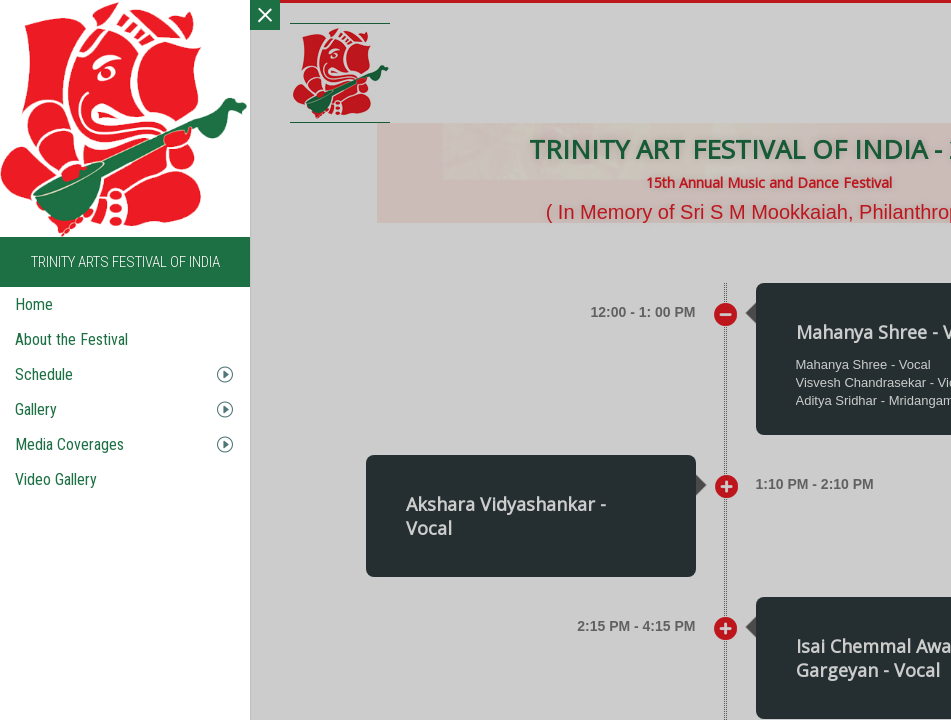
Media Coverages (69, 444)
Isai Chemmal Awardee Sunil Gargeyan (513, 462)
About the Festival (71, 339)
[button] (437, 513)
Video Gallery (56, 479)
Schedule (44, 374)
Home (34, 304)
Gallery (36, 409)
